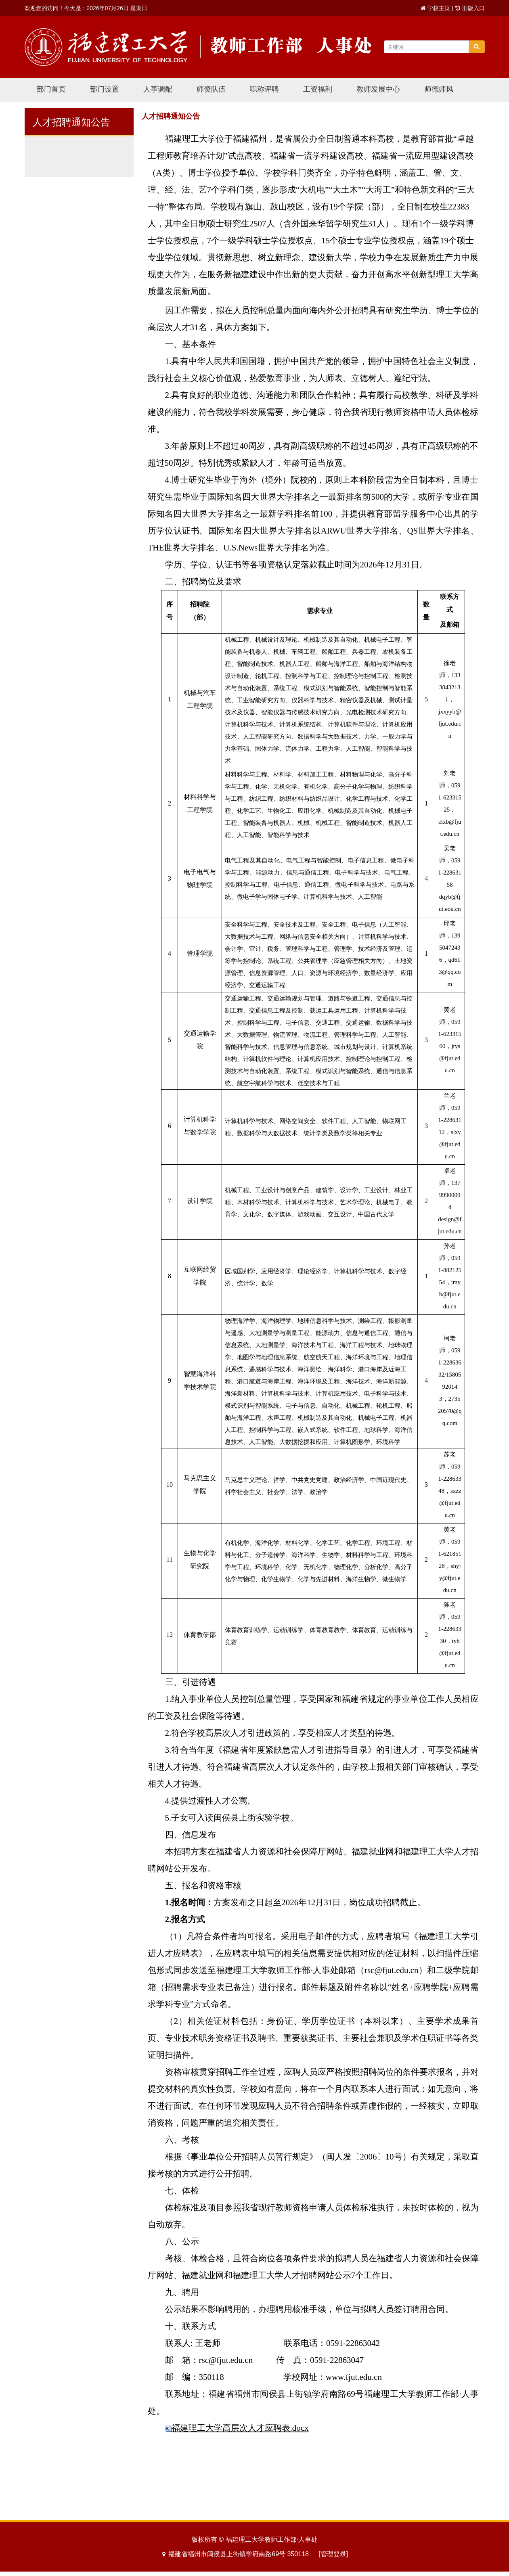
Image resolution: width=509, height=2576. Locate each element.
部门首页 (51, 89)
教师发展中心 (378, 89)
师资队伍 (211, 89)
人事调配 (157, 89)
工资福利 (317, 89)
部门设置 (104, 89)
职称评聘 (264, 89)
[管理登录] (333, 2554)
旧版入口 (473, 8)
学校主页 (438, 8)
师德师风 (438, 89)
